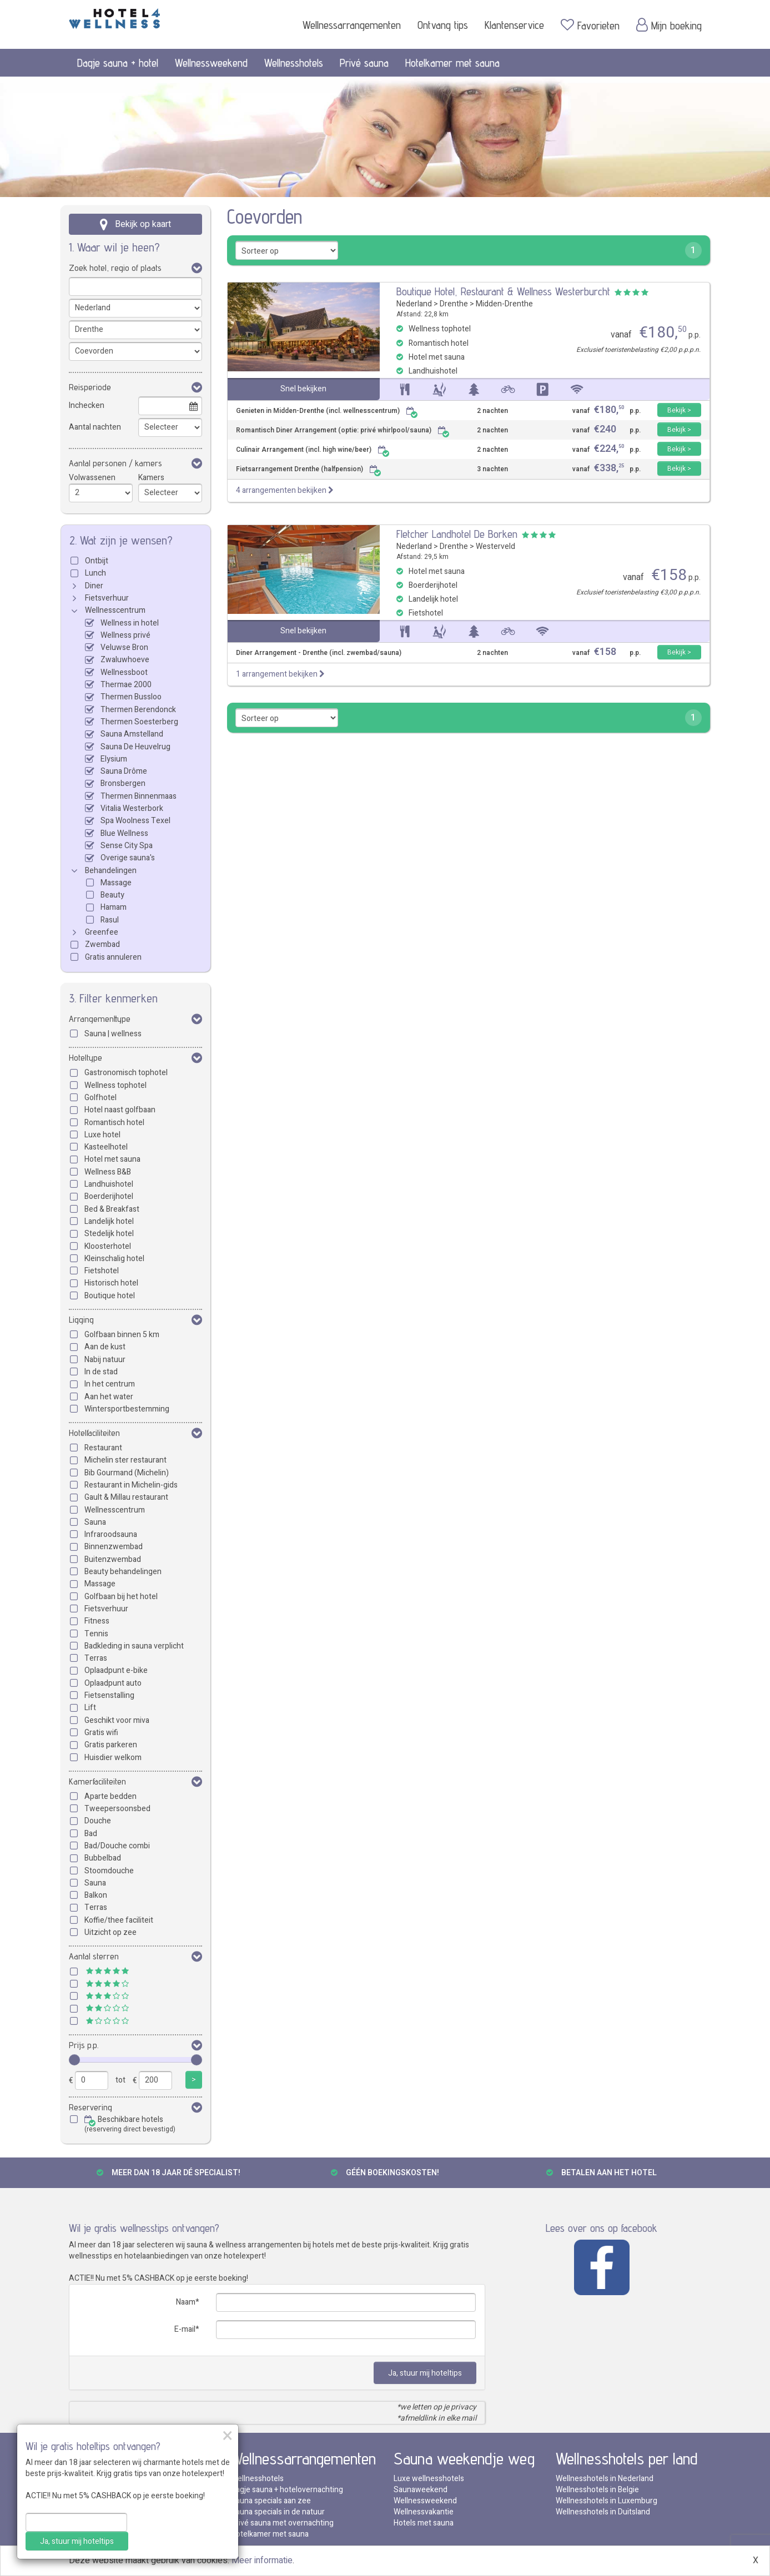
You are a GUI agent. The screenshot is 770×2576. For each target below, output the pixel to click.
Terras (95, 1658)
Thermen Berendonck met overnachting (138, 2478)
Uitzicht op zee (110, 1932)
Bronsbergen (122, 783)
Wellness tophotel (115, 1085)
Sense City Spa (126, 845)
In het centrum (109, 1384)
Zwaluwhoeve (124, 660)
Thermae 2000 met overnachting (126, 2523)
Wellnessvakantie (424, 2512)
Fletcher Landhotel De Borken (456, 534)
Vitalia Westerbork (131, 808)
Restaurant (103, 1448)
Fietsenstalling (109, 1695)
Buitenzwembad (112, 1559)
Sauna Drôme (123, 771)
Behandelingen (111, 870)
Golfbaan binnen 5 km (121, 1334)
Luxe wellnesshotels (429, 2478)
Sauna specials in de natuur (278, 2512)
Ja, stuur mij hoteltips (425, 2373)
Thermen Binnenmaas (138, 796)
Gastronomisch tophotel (126, 1072)
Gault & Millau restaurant (126, 1497)
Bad (90, 1833)
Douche (97, 1821)
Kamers (151, 477)
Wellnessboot (124, 672)
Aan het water (108, 1397)
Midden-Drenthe (504, 304)
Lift (90, 1707)
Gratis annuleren (113, 957)
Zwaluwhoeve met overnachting (124, 2490)
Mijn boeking (669, 25)
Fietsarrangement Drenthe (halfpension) (308, 469)
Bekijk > (679, 410)
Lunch (95, 573)
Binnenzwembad (113, 1546)
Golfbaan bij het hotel (121, 1596)
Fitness (96, 1621)
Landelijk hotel (109, 1221)
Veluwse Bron (124, 647)
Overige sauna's (127, 858)
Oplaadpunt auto (113, 1683)
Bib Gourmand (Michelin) (126, 1473)
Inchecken (86, 405)
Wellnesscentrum (115, 610)
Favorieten (590, 25)
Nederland (414, 304)
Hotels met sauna (424, 2523)
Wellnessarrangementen (352, 25)
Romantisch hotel (114, 1122)
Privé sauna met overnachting (282, 2523)
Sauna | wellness (113, 1034)
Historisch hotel (111, 1283)
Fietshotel (101, 1271)
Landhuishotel (108, 1184)
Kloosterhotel (107, 1246)
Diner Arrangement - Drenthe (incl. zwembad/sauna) (318, 653)
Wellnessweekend (211, 62)
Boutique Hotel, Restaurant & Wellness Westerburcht (503, 291)
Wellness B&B (107, 1172)
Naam (185, 2302)
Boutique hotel (109, 1296)
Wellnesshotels (293, 62)
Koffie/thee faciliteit (118, 1920)
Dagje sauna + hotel (117, 62)
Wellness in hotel (129, 623)
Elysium (113, 759)
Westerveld (495, 546)
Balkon (95, 1895)
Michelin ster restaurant (125, 1460)
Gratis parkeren (110, 1745)
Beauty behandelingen (123, 1571)
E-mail (184, 2329)
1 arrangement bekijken (280, 674)
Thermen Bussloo (131, 697)
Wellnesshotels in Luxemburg (606, 2501)
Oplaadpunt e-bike (116, 1670)
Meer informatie (262, 2560)
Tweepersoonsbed (117, 1808)
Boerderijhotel (108, 1196)
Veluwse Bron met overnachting (124, 2512)
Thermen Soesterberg (139, 722)
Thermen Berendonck (138, 709)
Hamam (113, 907)
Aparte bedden (110, 1796)
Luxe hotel (102, 1135)
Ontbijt (96, 561)
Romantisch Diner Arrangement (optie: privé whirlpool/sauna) (343, 430)
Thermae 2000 (126, 684)
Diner (94, 586)
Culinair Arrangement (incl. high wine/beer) (313, 450)
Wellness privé (125, 635)
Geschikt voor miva (116, 1720)
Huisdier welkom (113, 1757)
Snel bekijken (303, 389)
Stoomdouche (109, 1871)
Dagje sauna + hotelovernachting (287, 2490)
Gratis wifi (101, 1732)
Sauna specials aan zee (271, 2501)
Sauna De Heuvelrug (135, 747)
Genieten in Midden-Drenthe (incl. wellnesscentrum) (327, 411)
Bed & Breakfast (111, 1209)
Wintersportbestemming (126, 1409)
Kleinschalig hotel (114, 1258)
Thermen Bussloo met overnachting (131, 2501)
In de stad (101, 1372)
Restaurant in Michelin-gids (131, 1485)
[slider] (74, 2059)
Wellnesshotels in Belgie (597, 2490)
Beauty (112, 895)
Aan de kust (104, 1347)
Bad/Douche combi (117, 1846)
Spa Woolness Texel (135, 820)
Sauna (95, 1522)
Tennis (96, 1634)
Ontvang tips (442, 25)
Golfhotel (100, 1097)
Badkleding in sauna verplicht (134, 1646)
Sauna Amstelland (131, 734)
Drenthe (454, 304)
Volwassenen (92, 477)
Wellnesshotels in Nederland (604, 2478)
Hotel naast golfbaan (119, 1110)
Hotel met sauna (112, 1159)
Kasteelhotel (106, 1147)
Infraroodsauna (110, 1534)
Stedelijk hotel (109, 1233)
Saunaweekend (420, 2490)
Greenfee (101, 932)
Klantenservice (514, 25)
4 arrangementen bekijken (285, 490)
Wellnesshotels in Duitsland (603, 2512)
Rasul (109, 920)
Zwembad (102, 944)
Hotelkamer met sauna (452, 62)
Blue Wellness (124, 833)
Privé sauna (364, 62)
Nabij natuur (104, 1359)
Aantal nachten (95, 427)
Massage (116, 883)
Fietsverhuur (107, 598)
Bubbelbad (102, 1858)
